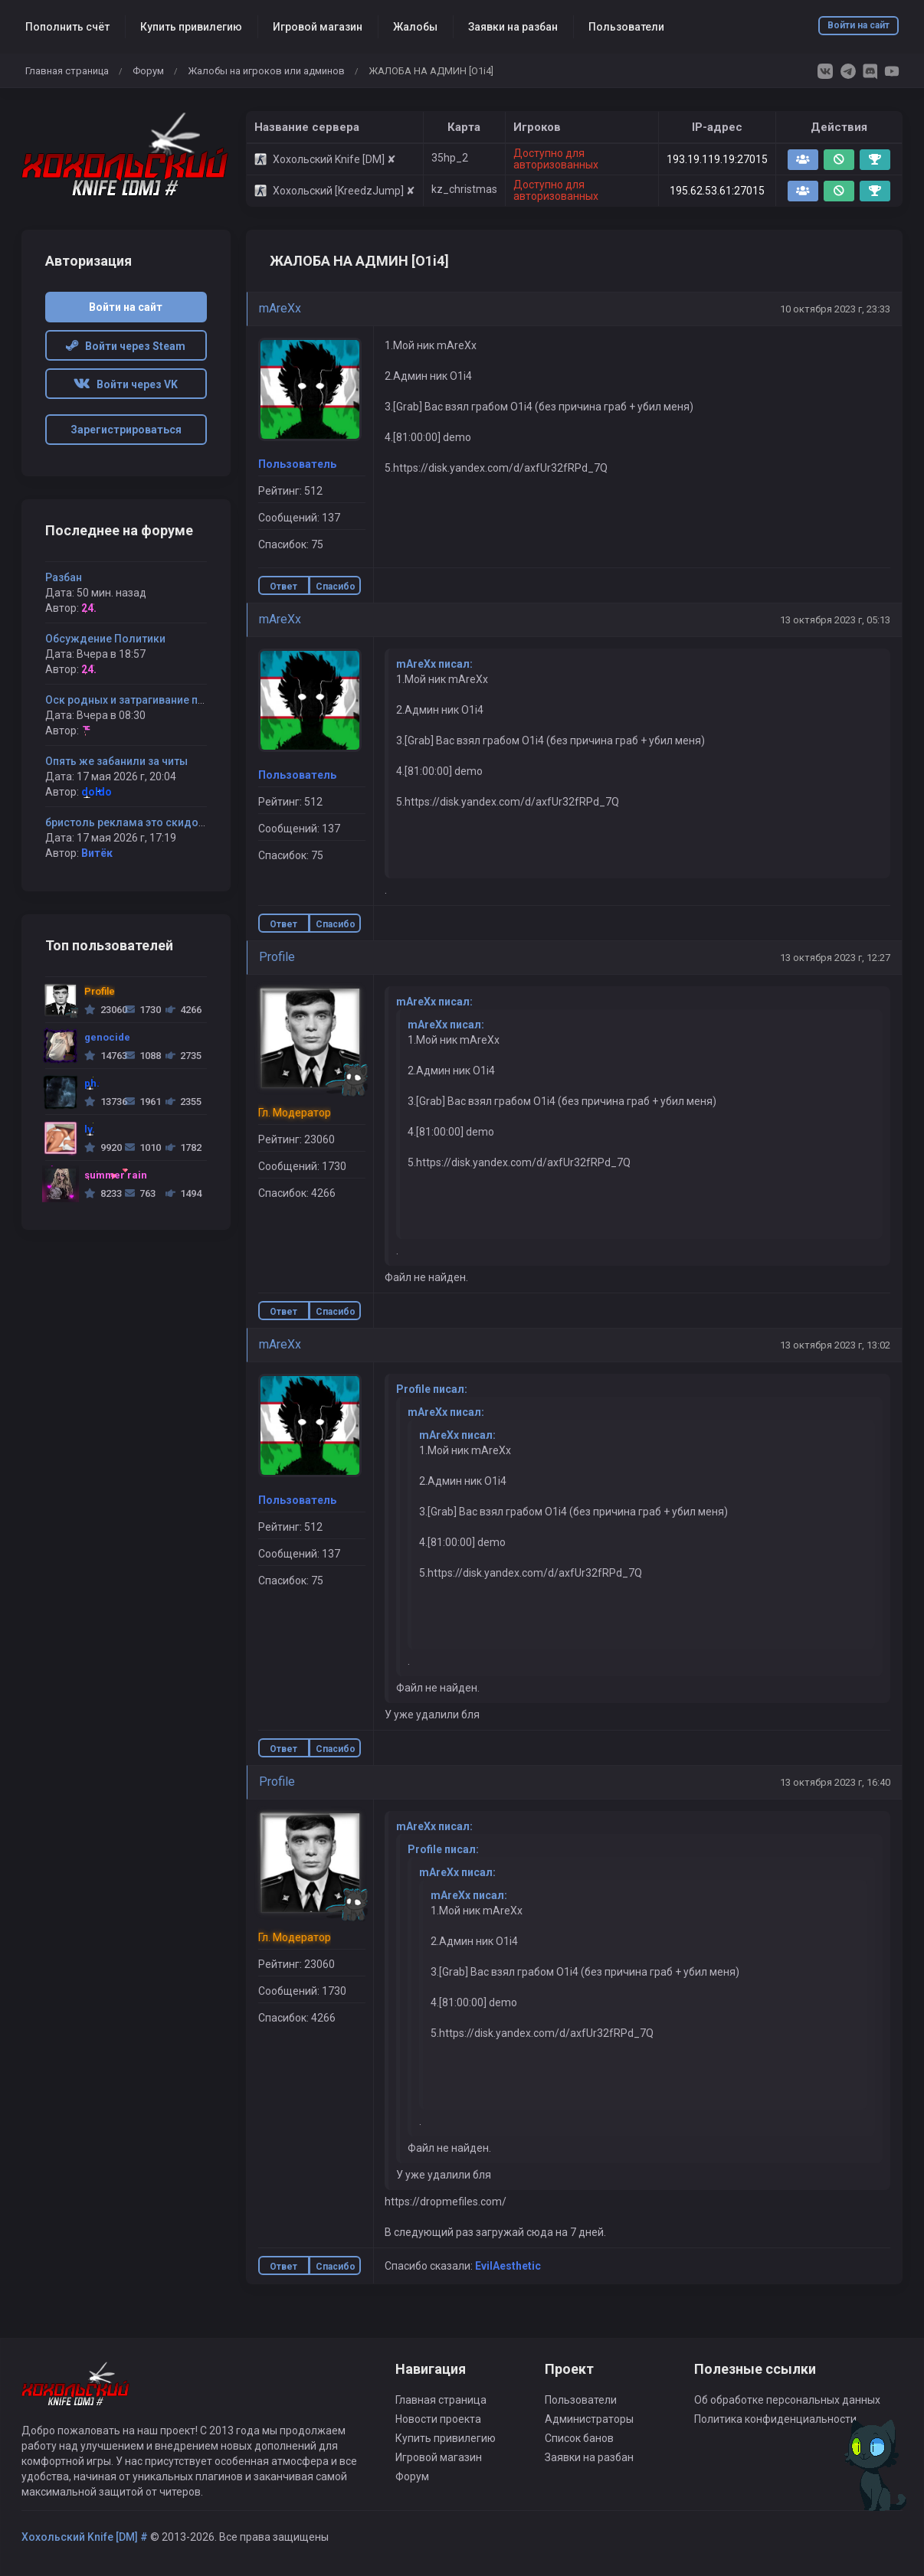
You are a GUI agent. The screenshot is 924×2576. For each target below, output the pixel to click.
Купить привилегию (191, 27)
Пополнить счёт (67, 27)
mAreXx (280, 308)
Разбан (63, 577)
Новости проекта (438, 2419)
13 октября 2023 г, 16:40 (835, 1782)
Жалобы (415, 27)
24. (89, 608)
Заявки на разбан (513, 27)
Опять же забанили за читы (116, 761)
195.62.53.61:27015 (717, 191)
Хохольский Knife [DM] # (84, 2537)
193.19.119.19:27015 (717, 159)
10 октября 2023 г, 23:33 (835, 309)
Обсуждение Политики (105, 639)
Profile (277, 957)
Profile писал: (431, 1389)
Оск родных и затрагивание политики (143, 700)
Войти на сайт (858, 25)
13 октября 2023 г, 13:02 (835, 1345)
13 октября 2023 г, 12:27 (835, 957)
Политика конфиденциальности (775, 2419)
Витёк (97, 853)
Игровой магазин (317, 27)
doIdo (96, 792)
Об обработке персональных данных (787, 2400)
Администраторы (589, 2419)
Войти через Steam (125, 346)
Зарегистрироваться (126, 429)
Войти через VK (126, 384)
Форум (148, 71)
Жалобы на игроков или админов (266, 71)
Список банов (579, 2438)
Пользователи (626, 27)
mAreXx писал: (434, 664)
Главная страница (67, 71)
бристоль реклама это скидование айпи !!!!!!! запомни (186, 822)
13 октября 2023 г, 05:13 (835, 620)
